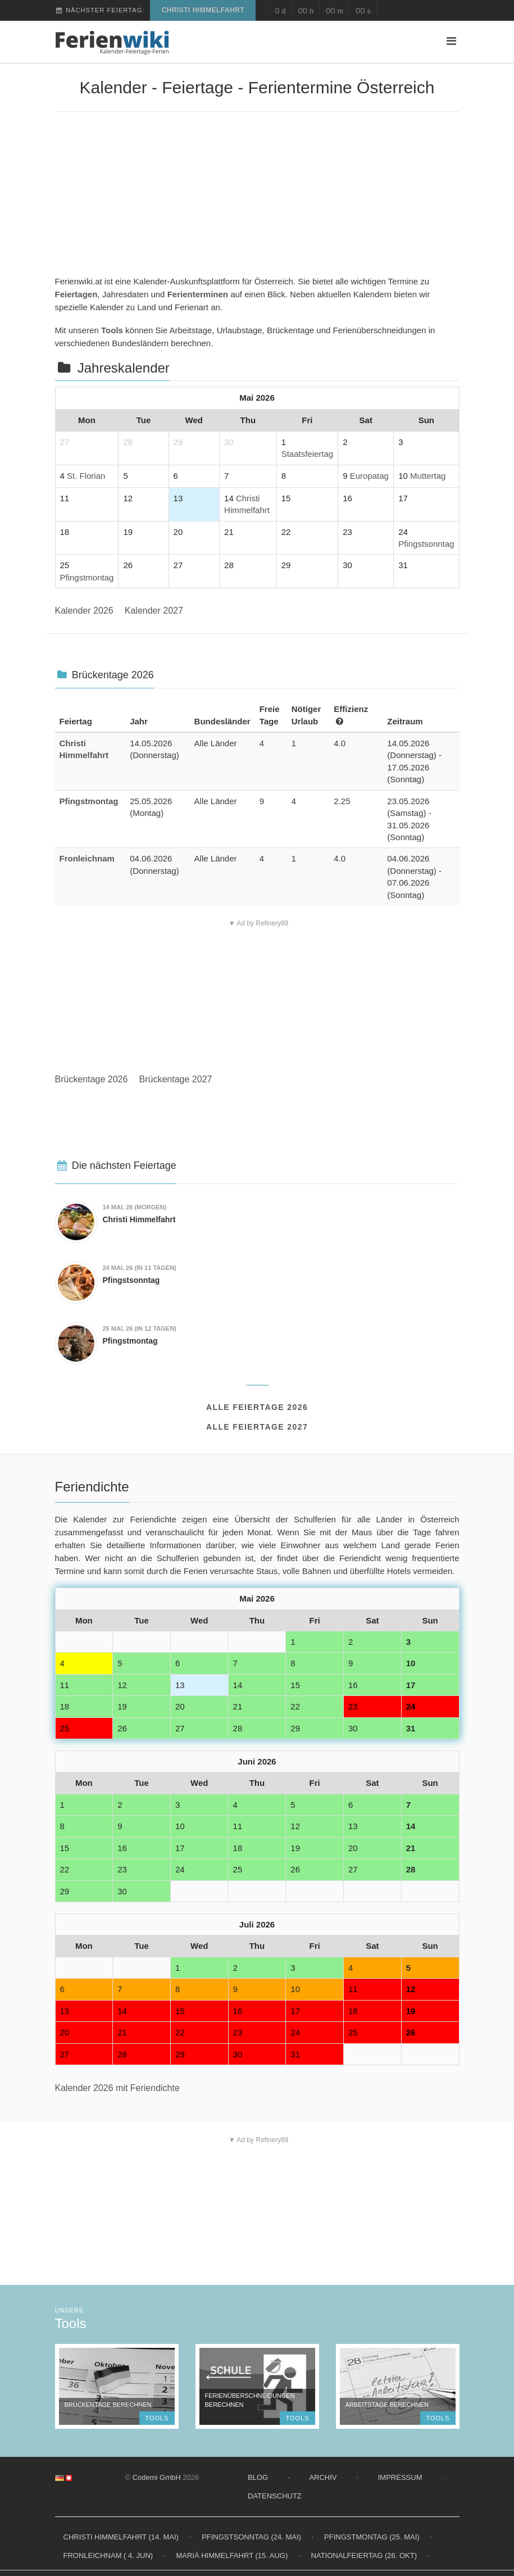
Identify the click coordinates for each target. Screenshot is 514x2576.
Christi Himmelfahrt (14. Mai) (121, 2537)
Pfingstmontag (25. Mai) (372, 2537)
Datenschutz (275, 2496)
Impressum (400, 2477)
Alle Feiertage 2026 (257, 1407)
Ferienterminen (197, 294)
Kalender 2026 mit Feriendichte (117, 2088)
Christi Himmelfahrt (202, 10)
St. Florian (86, 475)
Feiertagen (76, 294)
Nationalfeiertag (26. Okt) (364, 2555)
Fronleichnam (87, 858)
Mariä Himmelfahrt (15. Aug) (232, 2555)
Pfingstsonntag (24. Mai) (251, 2537)
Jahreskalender (124, 367)
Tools (112, 330)
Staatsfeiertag (307, 454)
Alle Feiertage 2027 (257, 1426)
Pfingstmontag (87, 577)
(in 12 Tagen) (139, 1328)
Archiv (322, 2477)
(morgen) (135, 1207)
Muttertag (427, 475)
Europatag (369, 475)
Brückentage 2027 (175, 1079)
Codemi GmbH (157, 2477)
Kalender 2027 (154, 610)
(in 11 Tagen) (139, 1267)
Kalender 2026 (84, 610)
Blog (258, 2477)
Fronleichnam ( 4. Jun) (108, 2555)
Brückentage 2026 (91, 1079)
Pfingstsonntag (426, 543)
